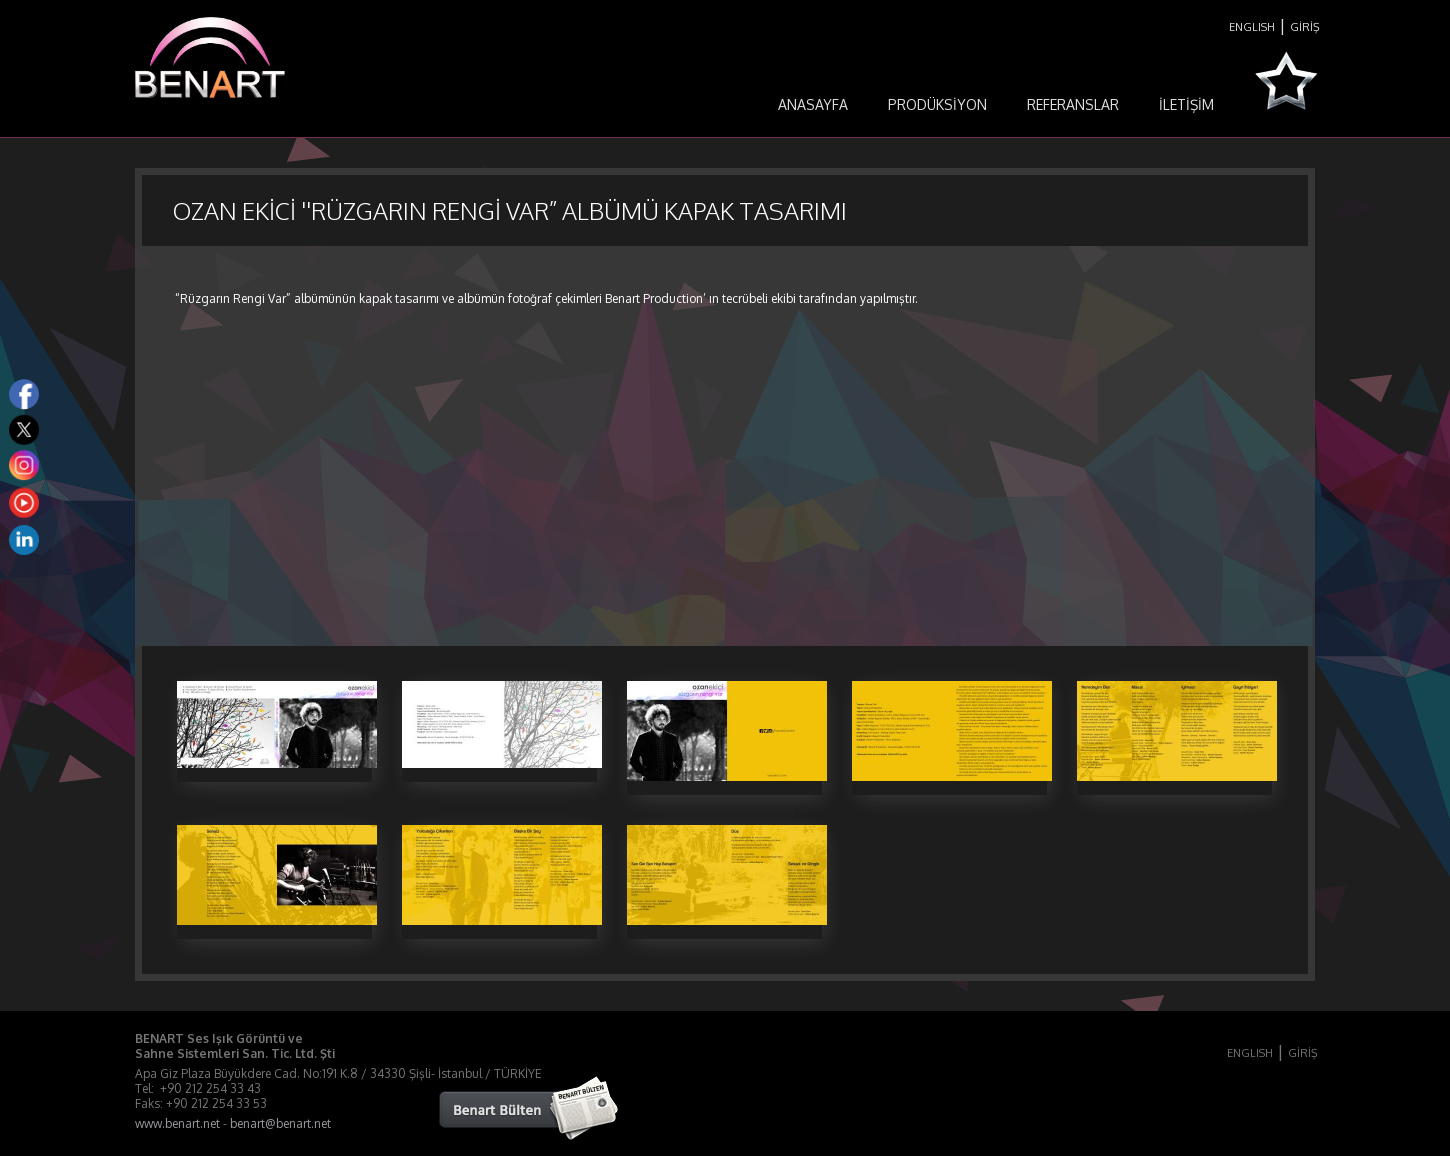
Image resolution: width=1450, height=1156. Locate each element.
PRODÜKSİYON (937, 104)
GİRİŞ (1305, 27)
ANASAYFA (813, 104)
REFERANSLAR (1073, 104)
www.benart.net (177, 1123)
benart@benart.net (280, 1123)
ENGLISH (1252, 27)
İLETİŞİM (1186, 104)
